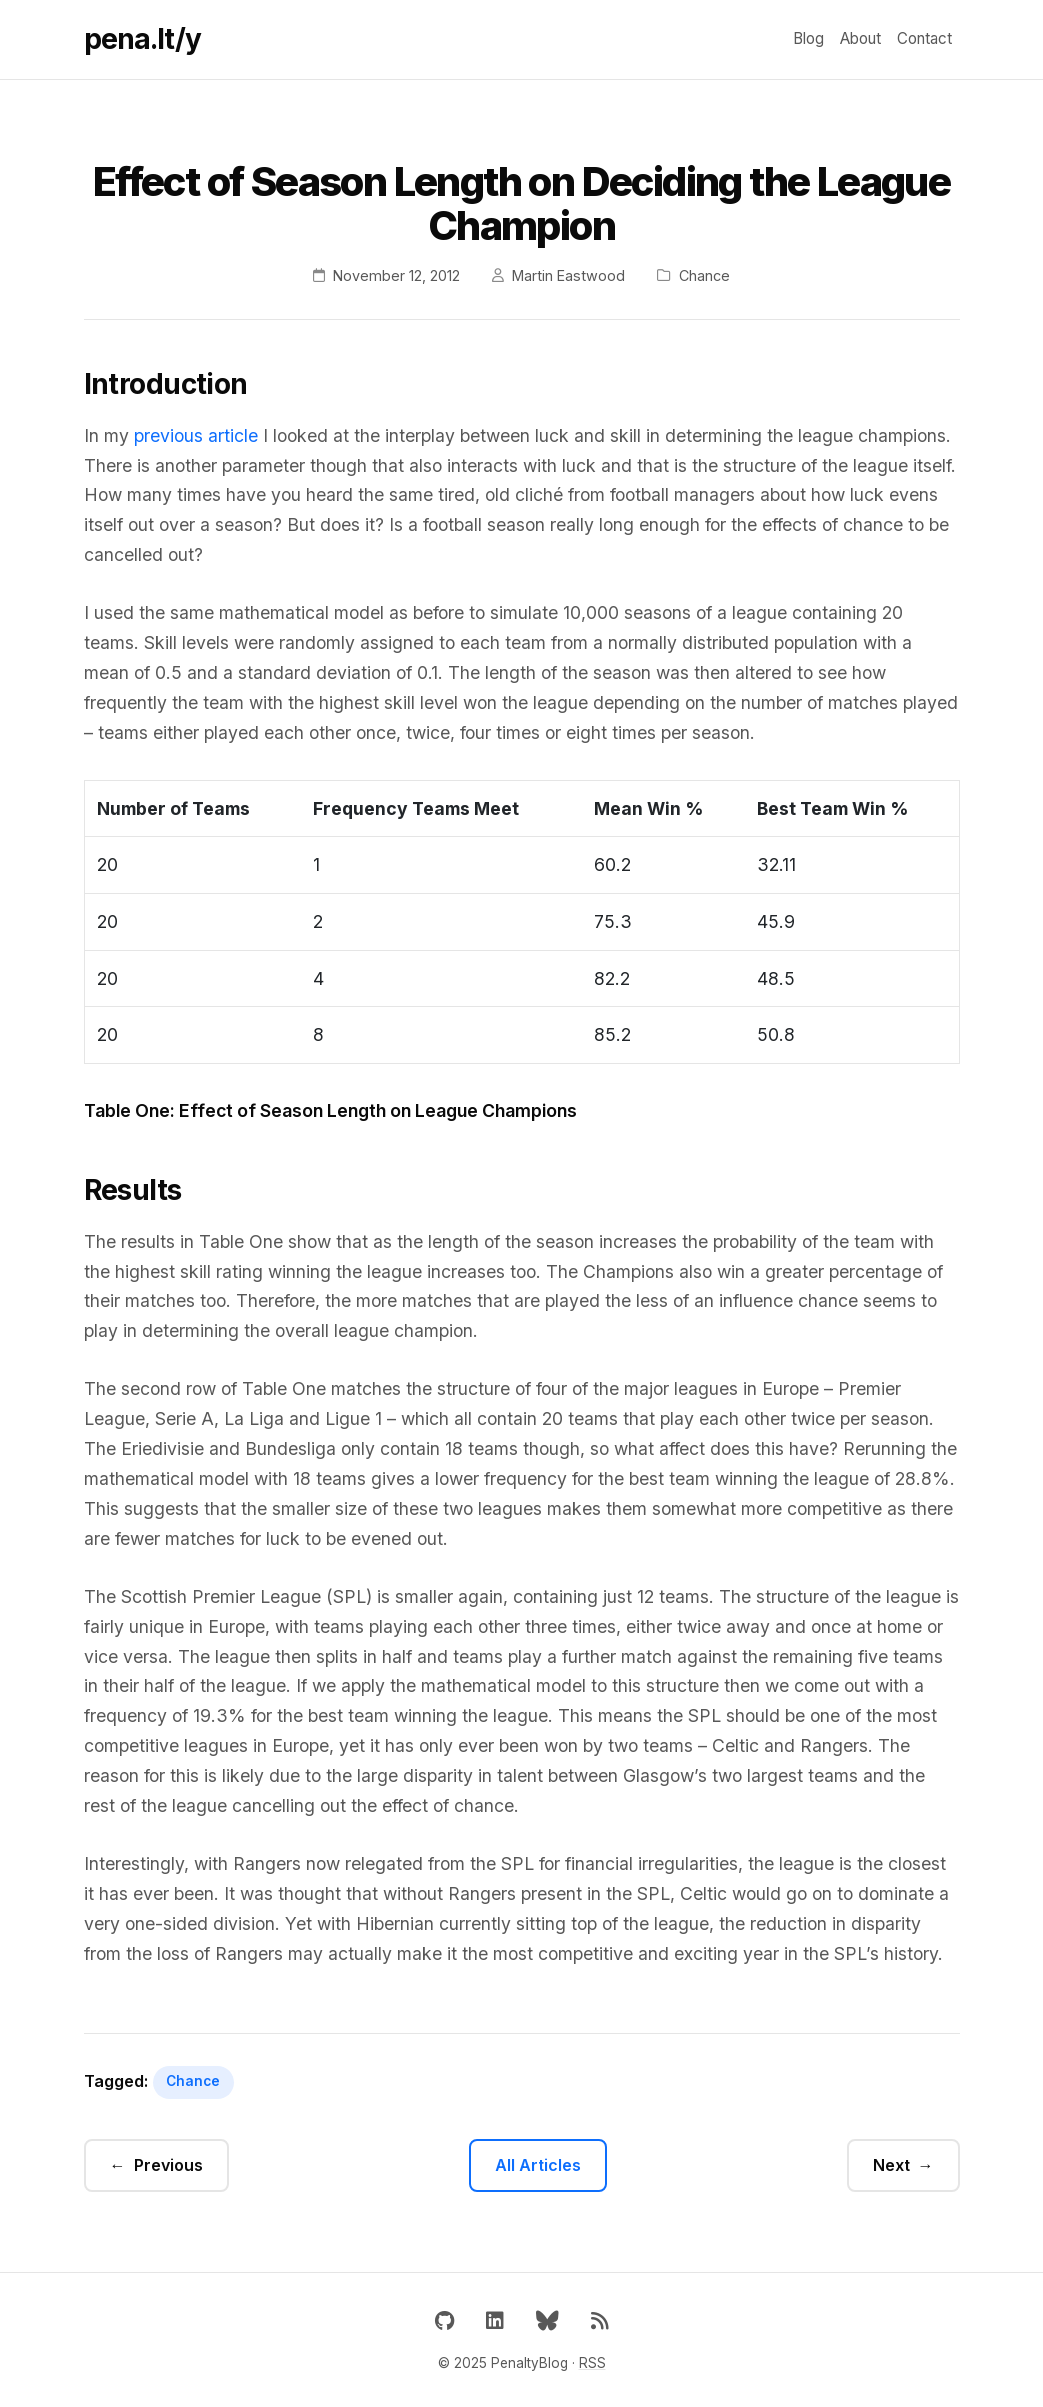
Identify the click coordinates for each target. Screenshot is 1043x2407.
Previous (168, 2165)
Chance (193, 2081)
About (860, 38)
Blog (808, 38)
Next (891, 2165)
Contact (924, 38)
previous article (196, 435)
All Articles (538, 2165)
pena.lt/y (142, 39)
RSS (592, 2363)
